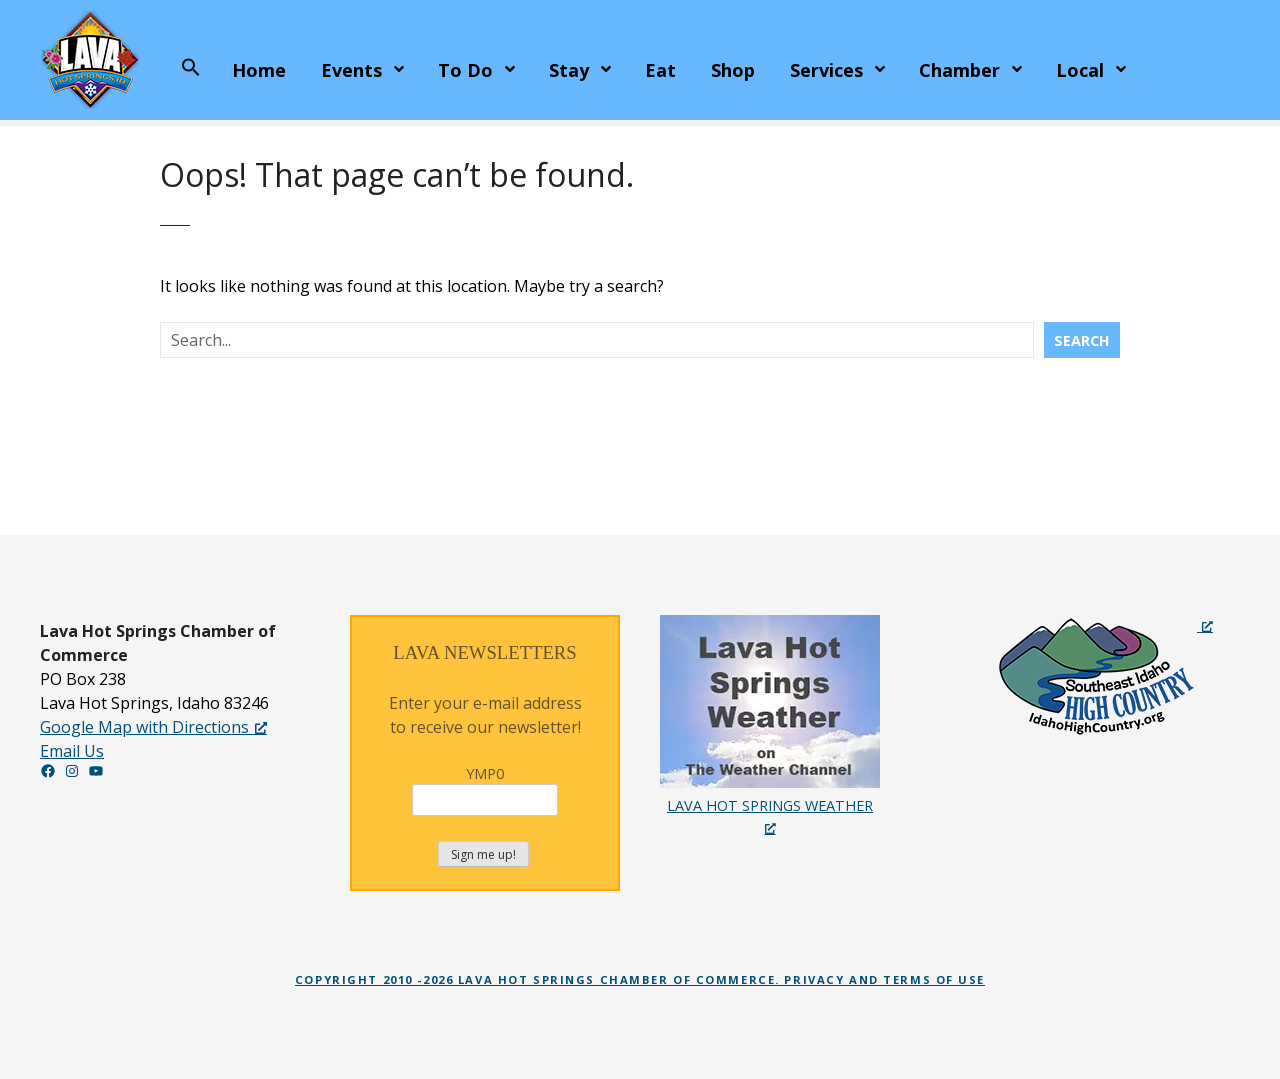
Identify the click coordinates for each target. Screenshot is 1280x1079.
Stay (569, 70)
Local (1080, 70)
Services (826, 70)
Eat (660, 70)
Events (351, 70)
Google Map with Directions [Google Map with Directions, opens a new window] (153, 727)
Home (259, 70)
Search (1082, 340)
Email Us (72, 751)
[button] (191, 68)
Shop (733, 70)
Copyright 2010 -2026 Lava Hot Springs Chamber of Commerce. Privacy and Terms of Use (640, 979)
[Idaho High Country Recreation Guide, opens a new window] (1105, 675)
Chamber (959, 70)
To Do (465, 70)
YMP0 (485, 790)
